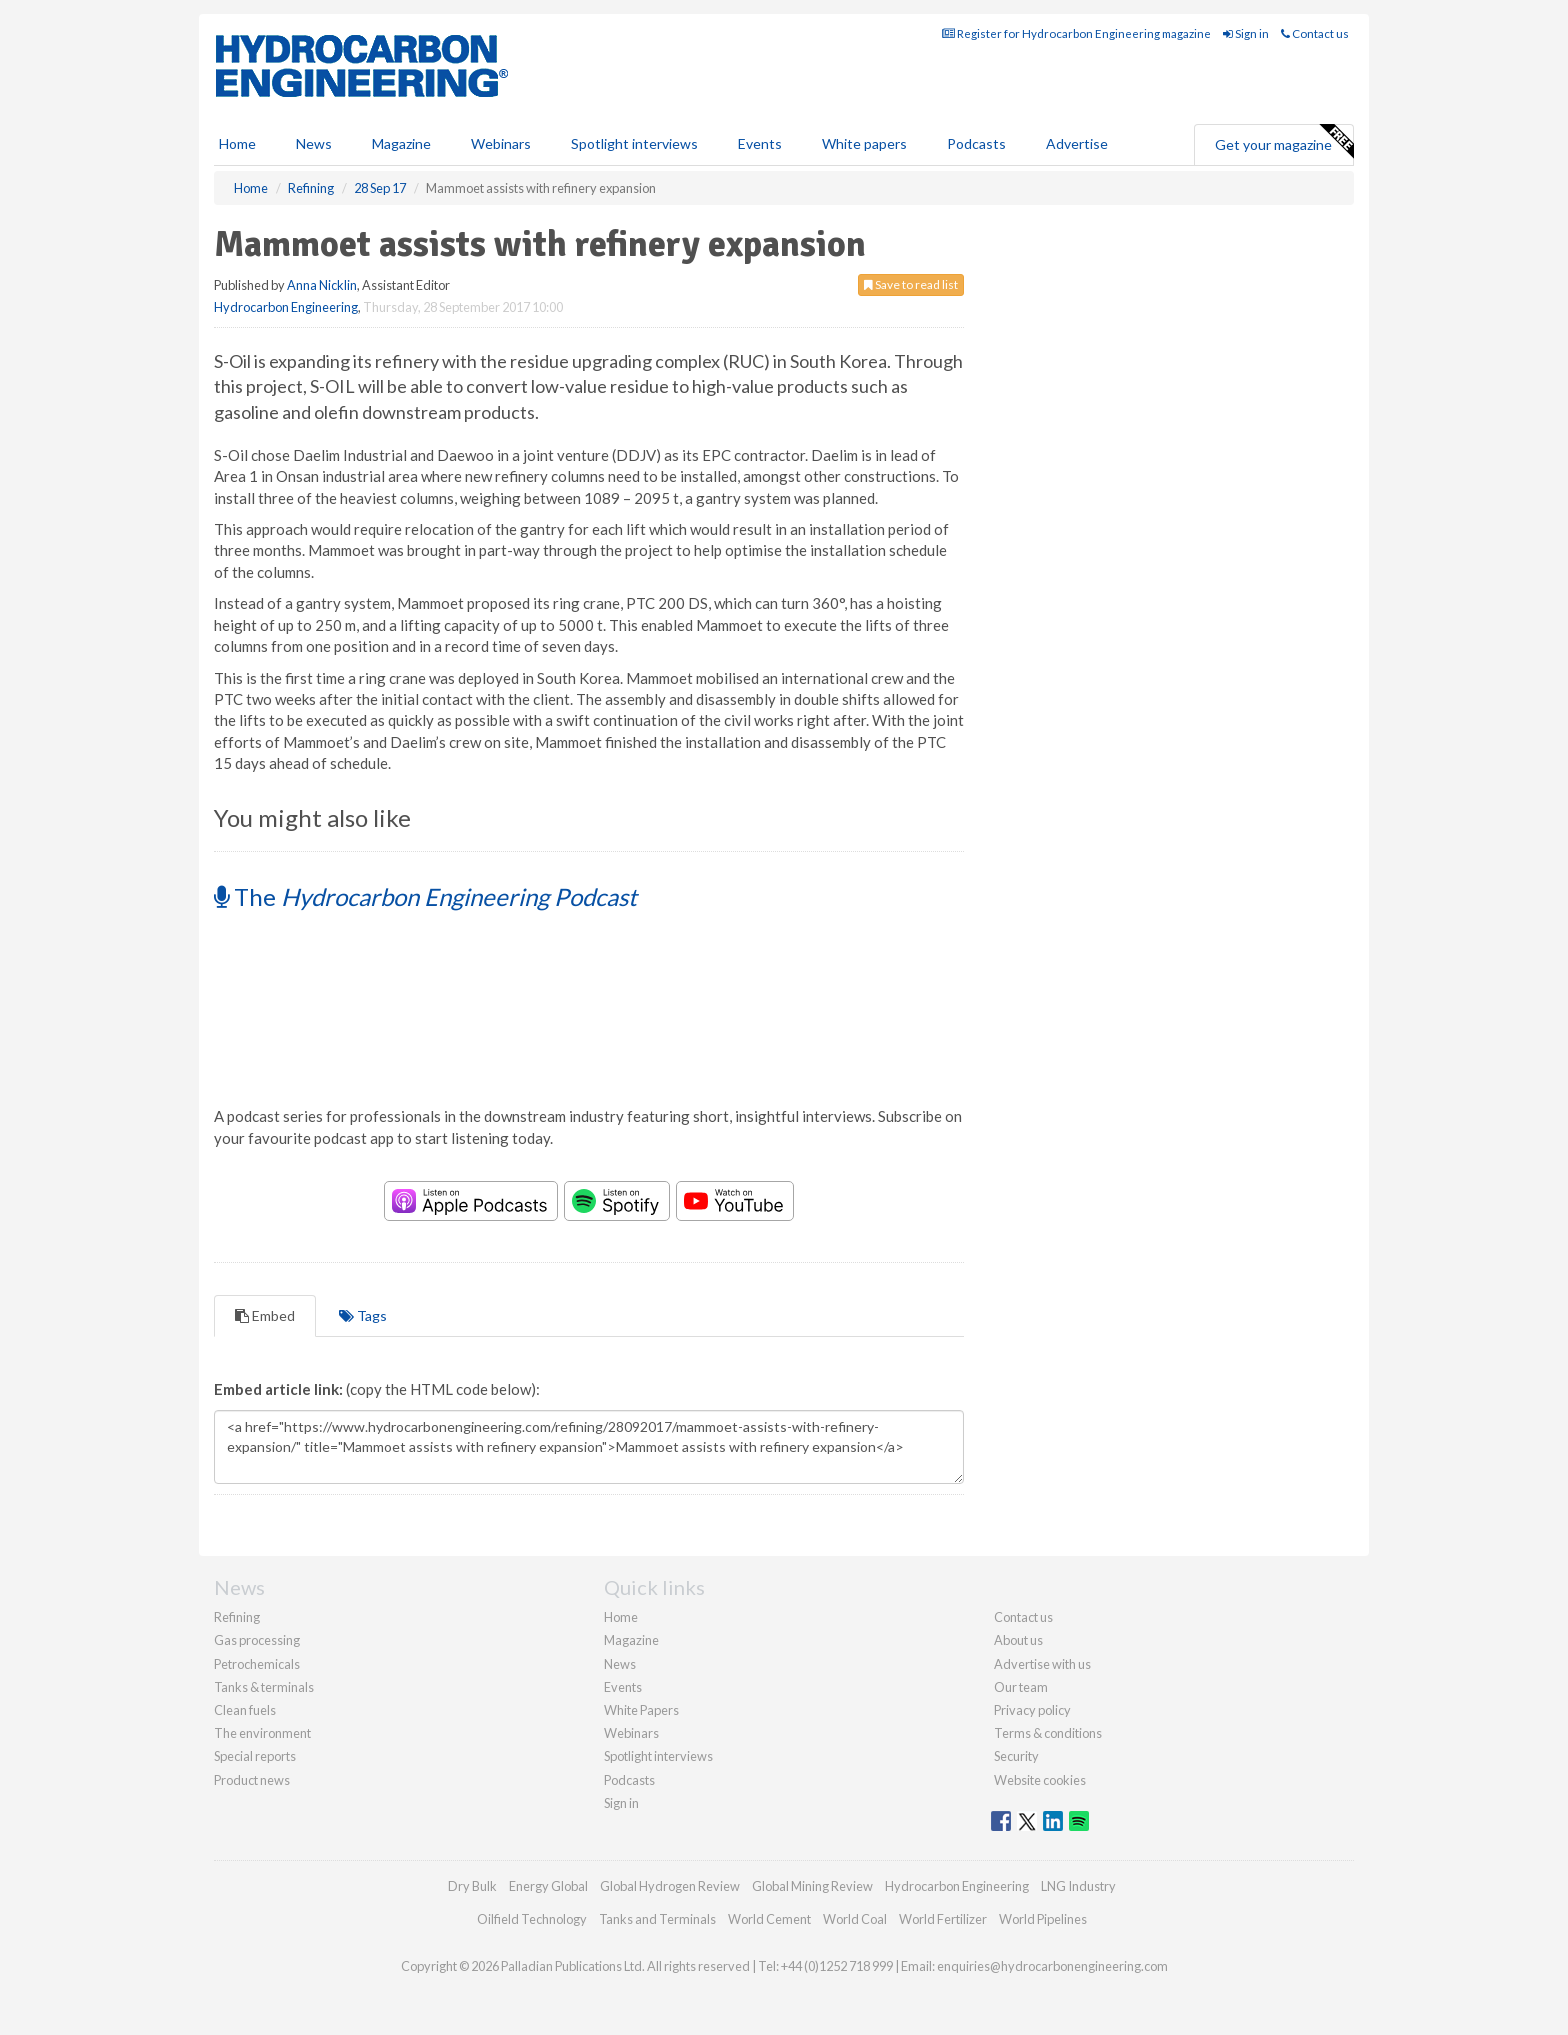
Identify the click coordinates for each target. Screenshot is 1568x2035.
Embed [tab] (265, 1315)
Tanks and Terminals (657, 1919)
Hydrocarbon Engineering (286, 307)
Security (1016, 1756)
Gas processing (257, 1640)
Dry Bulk (472, 1886)
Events (760, 143)
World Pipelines (1043, 1919)
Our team (1021, 1687)
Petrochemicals (257, 1664)
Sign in (1246, 33)
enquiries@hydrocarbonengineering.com (1052, 1966)
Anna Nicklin (322, 285)
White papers (864, 143)
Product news (252, 1780)
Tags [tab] (363, 1315)
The (425, 896)
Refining (237, 1617)
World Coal (855, 1919)
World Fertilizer (943, 1919)
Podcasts (976, 143)
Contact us (1315, 33)
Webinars (501, 143)
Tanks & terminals (264, 1687)
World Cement (769, 1919)
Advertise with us (1042, 1664)
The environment (262, 1733)
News (620, 1664)
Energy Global (548, 1886)
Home (237, 143)
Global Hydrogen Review (670, 1886)
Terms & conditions (1048, 1733)
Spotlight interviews (634, 143)
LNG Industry (1078, 1886)
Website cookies (1040, 1780)
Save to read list (911, 284)
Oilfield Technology (532, 1919)
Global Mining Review (812, 1886)
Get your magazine (1284, 142)
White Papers (641, 1710)
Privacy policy (1032, 1710)
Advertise (1077, 143)
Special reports (255, 1756)
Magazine (401, 143)
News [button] (314, 143)
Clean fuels (245, 1710)
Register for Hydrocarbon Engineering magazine (1076, 33)
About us (1018, 1640)
